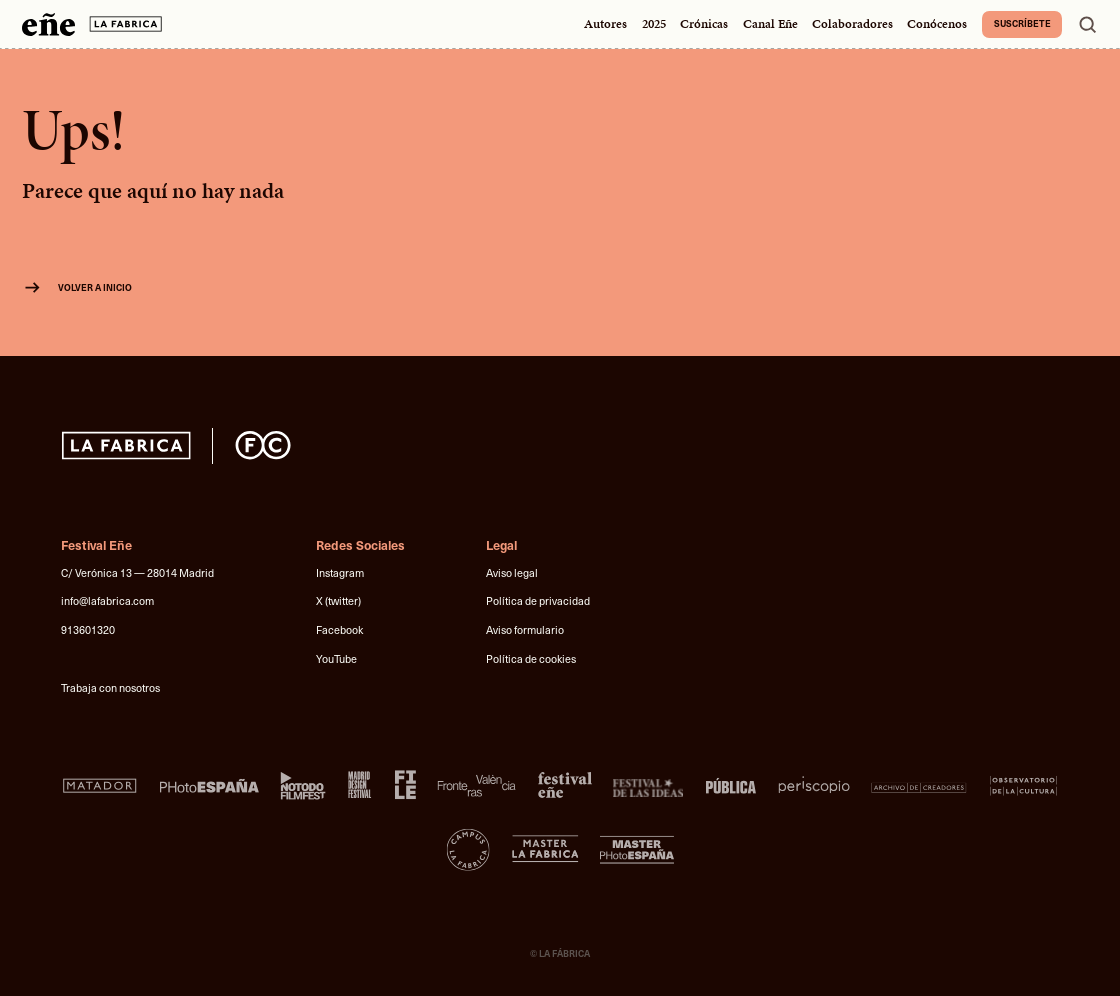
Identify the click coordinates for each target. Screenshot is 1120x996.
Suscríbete (1022, 23)
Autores (605, 24)
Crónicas (704, 24)
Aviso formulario (525, 629)
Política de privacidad (538, 600)
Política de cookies (531, 658)
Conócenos (937, 24)
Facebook (339, 629)
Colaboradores (852, 24)
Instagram (340, 572)
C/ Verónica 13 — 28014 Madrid (137, 572)
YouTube (336, 658)
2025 (654, 24)
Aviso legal (512, 572)
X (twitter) (338, 600)
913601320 (88, 629)
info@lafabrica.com (107, 600)
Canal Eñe (770, 24)
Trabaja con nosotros (110, 687)
